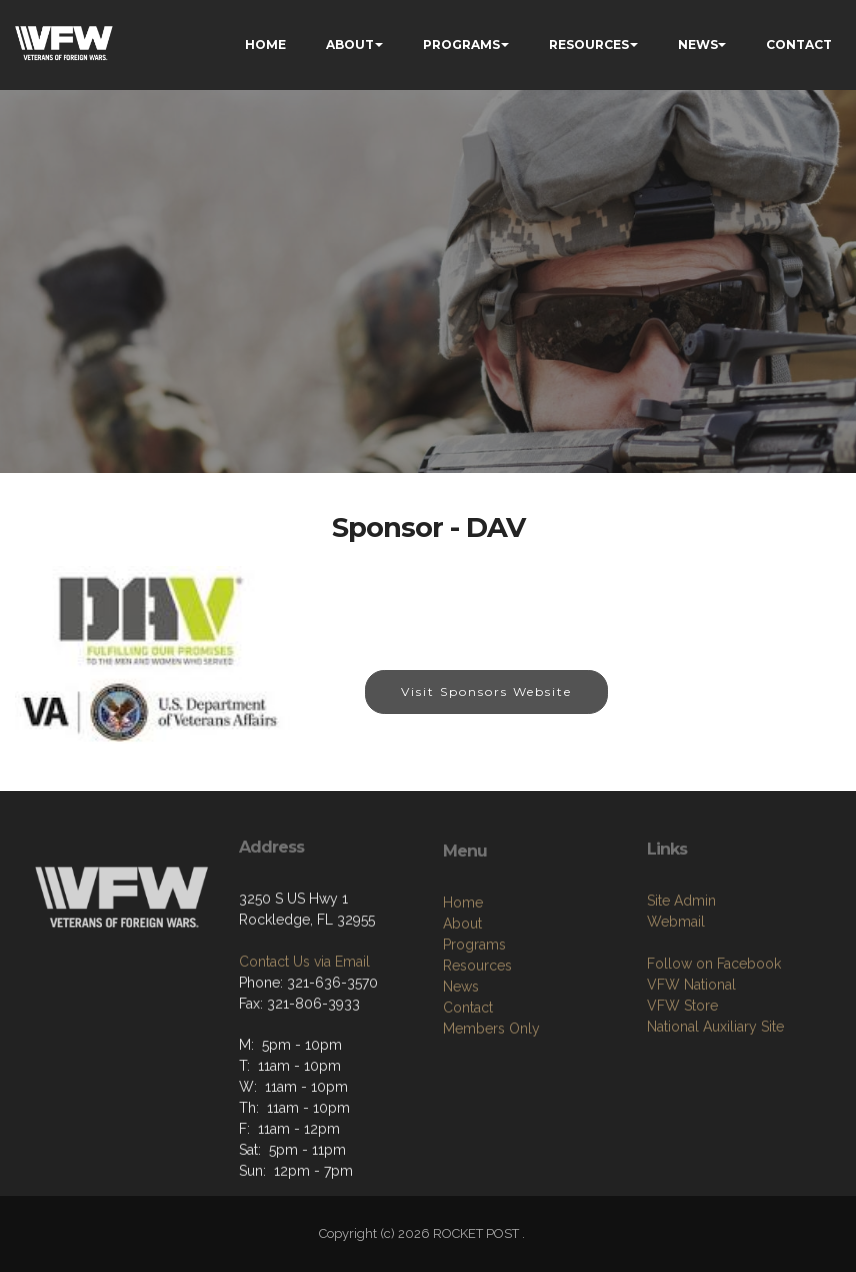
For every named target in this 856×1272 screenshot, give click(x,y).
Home (463, 989)
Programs (474, 1031)
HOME (265, 44)
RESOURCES (589, 44)
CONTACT (799, 44)
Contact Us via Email (304, 1031)
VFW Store (682, 1083)
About (462, 1010)
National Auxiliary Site (715, 1104)
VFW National (691, 1062)
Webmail (676, 999)
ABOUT (350, 44)
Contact (468, 1094)
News (461, 1073)
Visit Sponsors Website (486, 692)
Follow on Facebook (714, 1041)
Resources (477, 1052)
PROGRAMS (461, 44)
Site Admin (681, 978)
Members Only (491, 1115)
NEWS (698, 44)
